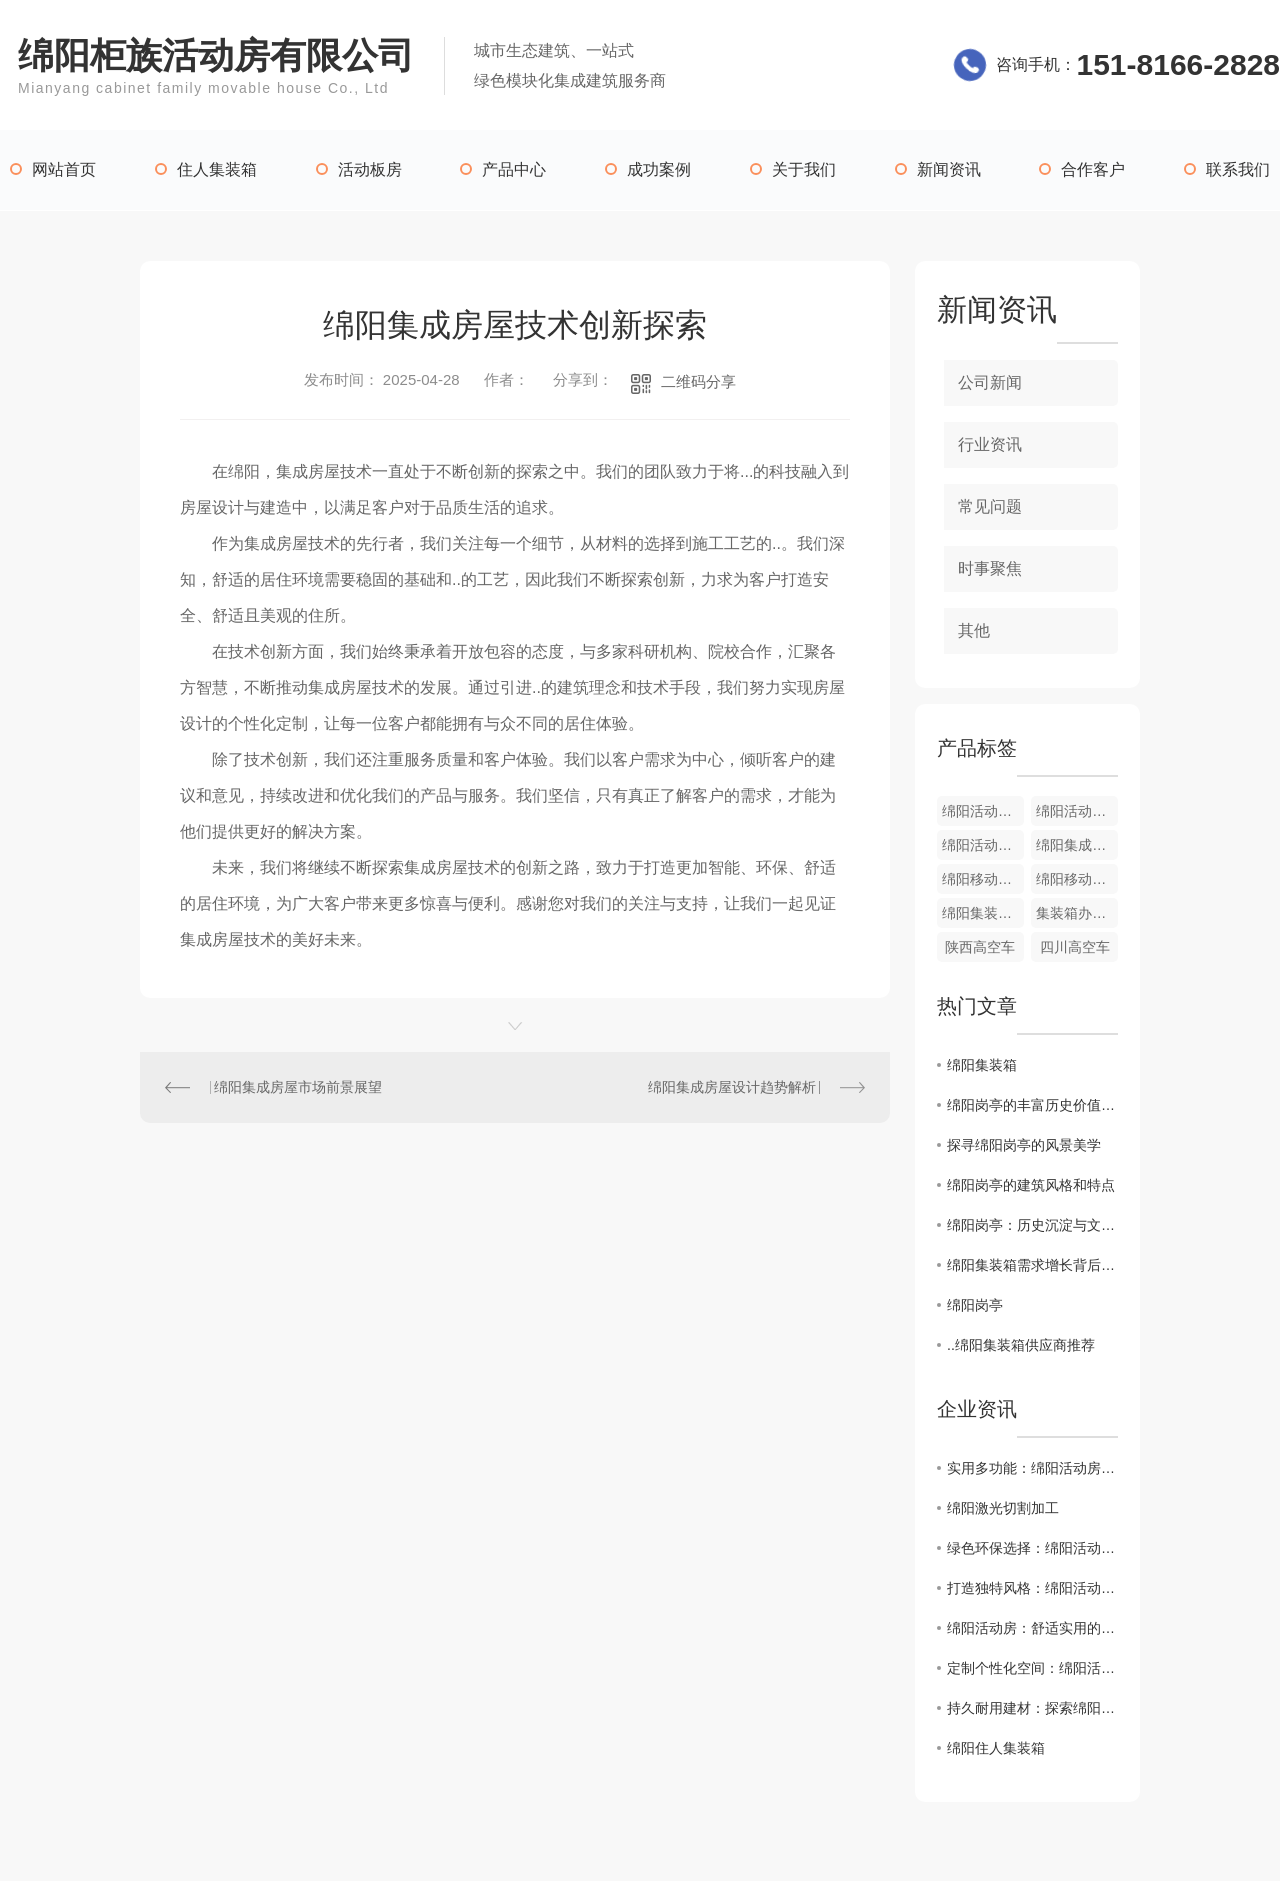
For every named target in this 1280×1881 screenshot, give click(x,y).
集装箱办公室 (1077, 913)
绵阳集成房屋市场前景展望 (298, 1087)
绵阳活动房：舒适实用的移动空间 (1032, 1628)
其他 (974, 630)
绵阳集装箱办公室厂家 (983, 913)
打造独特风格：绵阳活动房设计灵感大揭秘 (1032, 1588)
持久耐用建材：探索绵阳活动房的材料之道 (1032, 1708)
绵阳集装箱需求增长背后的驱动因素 (1032, 1265)
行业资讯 (990, 444)
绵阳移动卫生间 (1077, 879)
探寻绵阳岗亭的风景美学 (1024, 1145)
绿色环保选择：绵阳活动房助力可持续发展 (1032, 1548)
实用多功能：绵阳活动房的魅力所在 (1032, 1468)
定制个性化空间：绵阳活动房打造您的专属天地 (1032, 1668)
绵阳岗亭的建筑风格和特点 (1031, 1185)
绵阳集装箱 (982, 1065)
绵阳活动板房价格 (1077, 811)
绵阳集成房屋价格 (1077, 845)
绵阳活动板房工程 (983, 811)
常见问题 (990, 506)
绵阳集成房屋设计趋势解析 (732, 1087)
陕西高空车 (980, 947)
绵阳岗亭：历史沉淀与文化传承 (1032, 1225)
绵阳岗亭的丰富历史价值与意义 (1032, 1105)
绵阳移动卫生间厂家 (983, 879)
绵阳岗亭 (975, 1305)
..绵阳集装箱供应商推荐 (1021, 1345)
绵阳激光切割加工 (1003, 1508)
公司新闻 (990, 382)
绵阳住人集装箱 (996, 1748)
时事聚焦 (990, 568)
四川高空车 (1075, 947)
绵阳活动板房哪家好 (983, 845)
